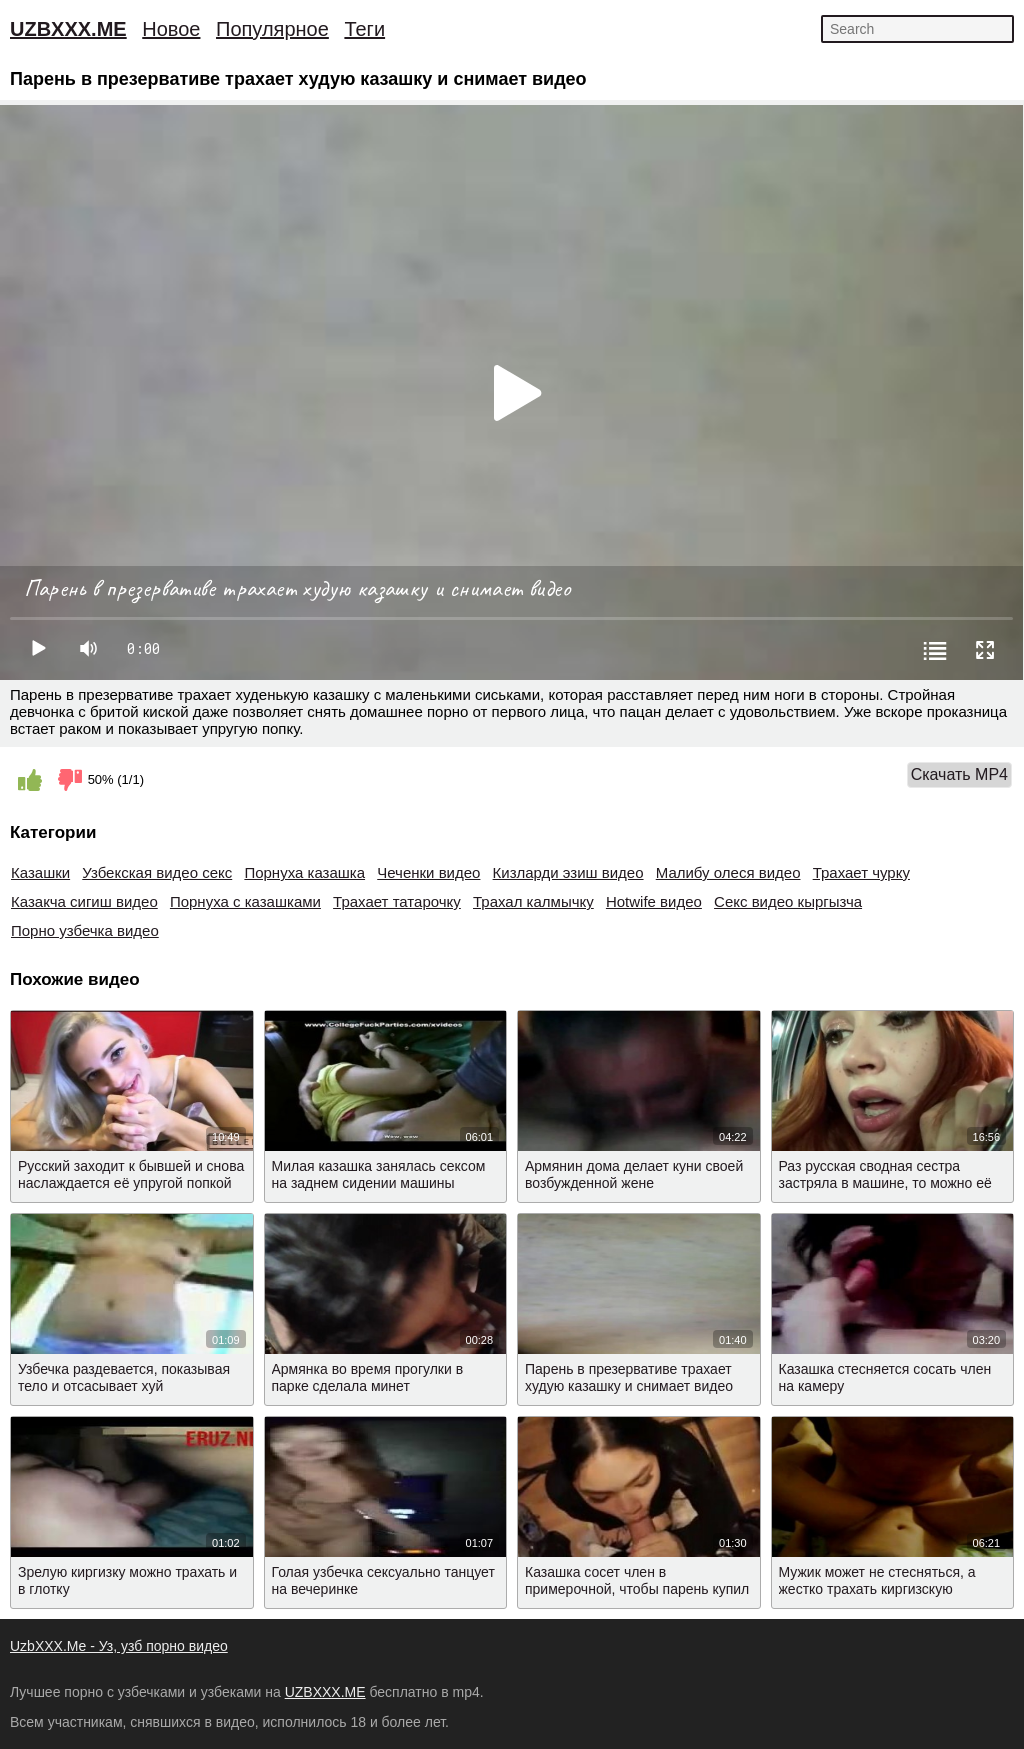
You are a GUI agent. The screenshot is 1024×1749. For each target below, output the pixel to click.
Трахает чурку (861, 872)
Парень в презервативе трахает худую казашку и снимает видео (629, 1377)
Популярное (272, 29)
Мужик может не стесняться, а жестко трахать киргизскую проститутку (877, 1589)
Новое (171, 29)
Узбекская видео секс (157, 872)
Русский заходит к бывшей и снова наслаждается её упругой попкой (131, 1174)
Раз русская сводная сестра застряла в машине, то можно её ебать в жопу (885, 1183)
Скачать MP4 (959, 774)
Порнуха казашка (304, 872)
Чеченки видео (428, 872)
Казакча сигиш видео (84, 901)
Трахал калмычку (533, 901)
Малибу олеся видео (728, 872)
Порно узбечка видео (85, 930)
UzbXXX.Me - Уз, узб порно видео (119, 1646)
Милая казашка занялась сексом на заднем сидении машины (379, 1174)
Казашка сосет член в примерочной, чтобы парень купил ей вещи (637, 1589)
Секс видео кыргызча (788, 901)
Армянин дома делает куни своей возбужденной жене (634, 1174)
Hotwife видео (654, 901)
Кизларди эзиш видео (568, 872)
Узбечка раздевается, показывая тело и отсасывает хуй (124, 1377)
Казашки (40, 872)
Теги (364, 29)
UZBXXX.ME (68, 29)
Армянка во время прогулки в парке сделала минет (368, 1377)
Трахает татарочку (397, 901)
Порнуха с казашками (245, 901)
